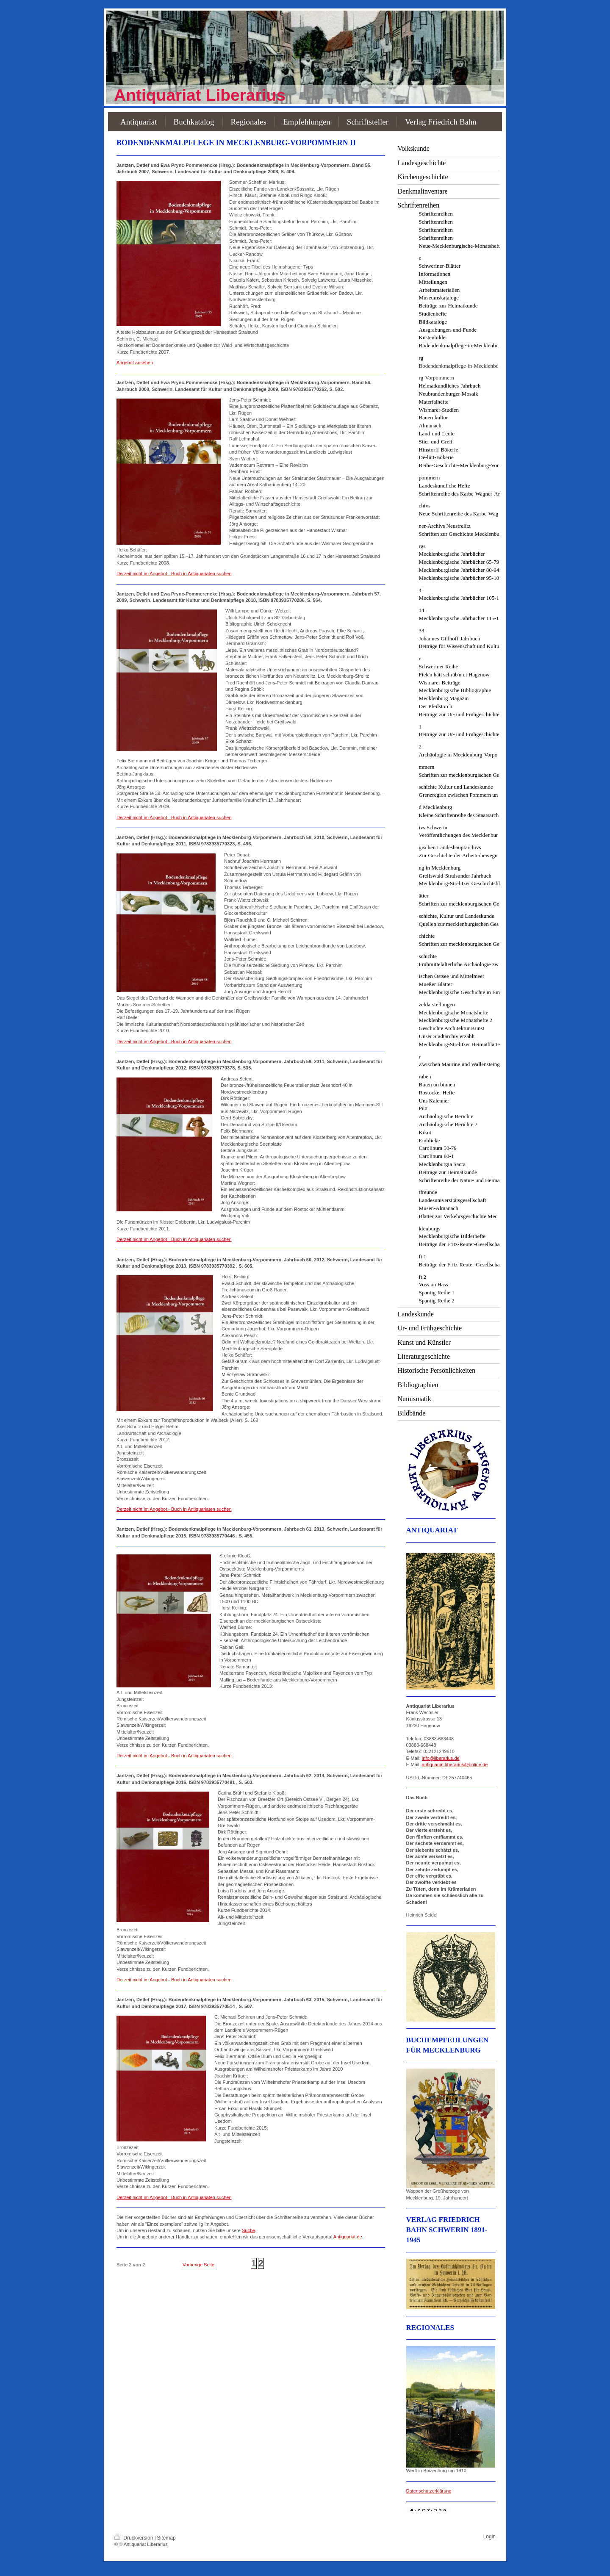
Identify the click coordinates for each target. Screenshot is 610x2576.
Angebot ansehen (134, 362)
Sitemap (166, 2538)
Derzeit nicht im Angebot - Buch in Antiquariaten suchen (174, 573)
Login (489, 2537)
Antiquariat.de (347, 2236)
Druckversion (134, 2538)
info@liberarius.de (441, 1758)
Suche (248, 2230)
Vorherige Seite (198, 2264)
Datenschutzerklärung (429, 2490)
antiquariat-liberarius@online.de (455, 1764)
